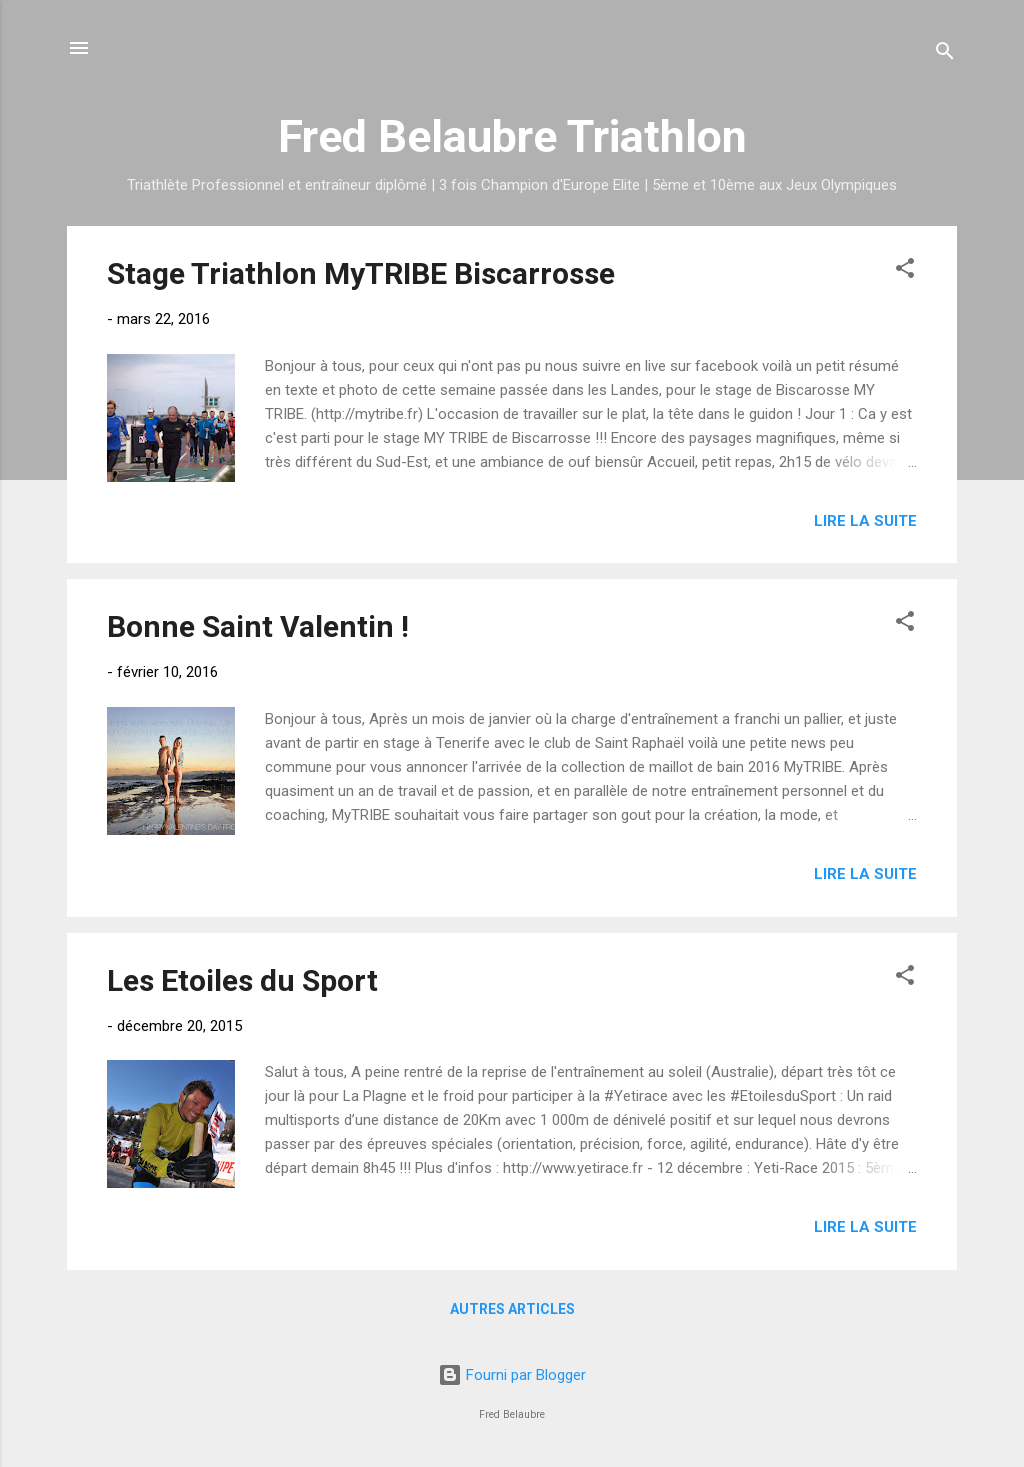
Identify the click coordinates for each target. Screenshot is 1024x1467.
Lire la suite (865, 521)
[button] (905, 271)
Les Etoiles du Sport (242, 980)
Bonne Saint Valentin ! (258, 626)
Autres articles (512, 1309)
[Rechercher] (945, 54)
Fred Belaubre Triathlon (512, 136)
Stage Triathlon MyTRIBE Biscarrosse (361, 273)
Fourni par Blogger (512, 1375)
